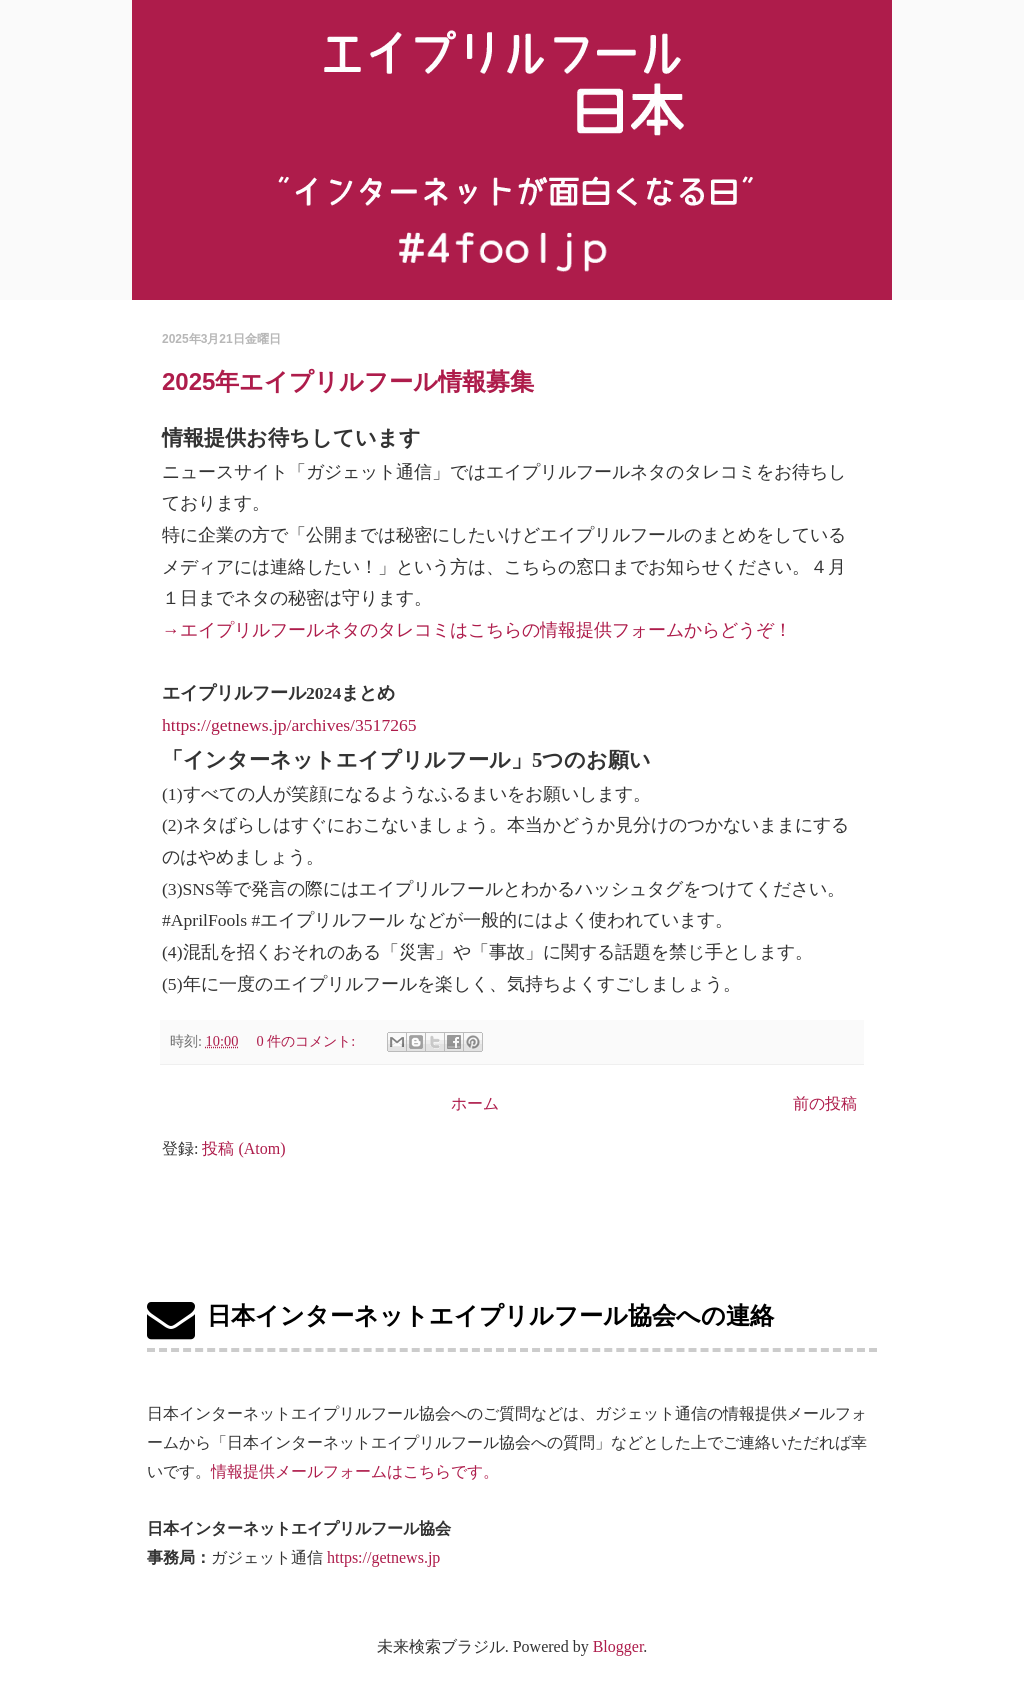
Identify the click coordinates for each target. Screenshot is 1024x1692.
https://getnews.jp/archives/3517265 (289, 725)
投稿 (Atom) (243, 1148)
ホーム (475, 1103)
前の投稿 (825, 1103)
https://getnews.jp (383, 1557)
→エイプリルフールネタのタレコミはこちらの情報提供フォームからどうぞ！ (477, 630)
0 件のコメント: (307, 1041)
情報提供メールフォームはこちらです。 (355, 1471)
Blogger (618, 1646)
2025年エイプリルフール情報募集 (348, 381)
